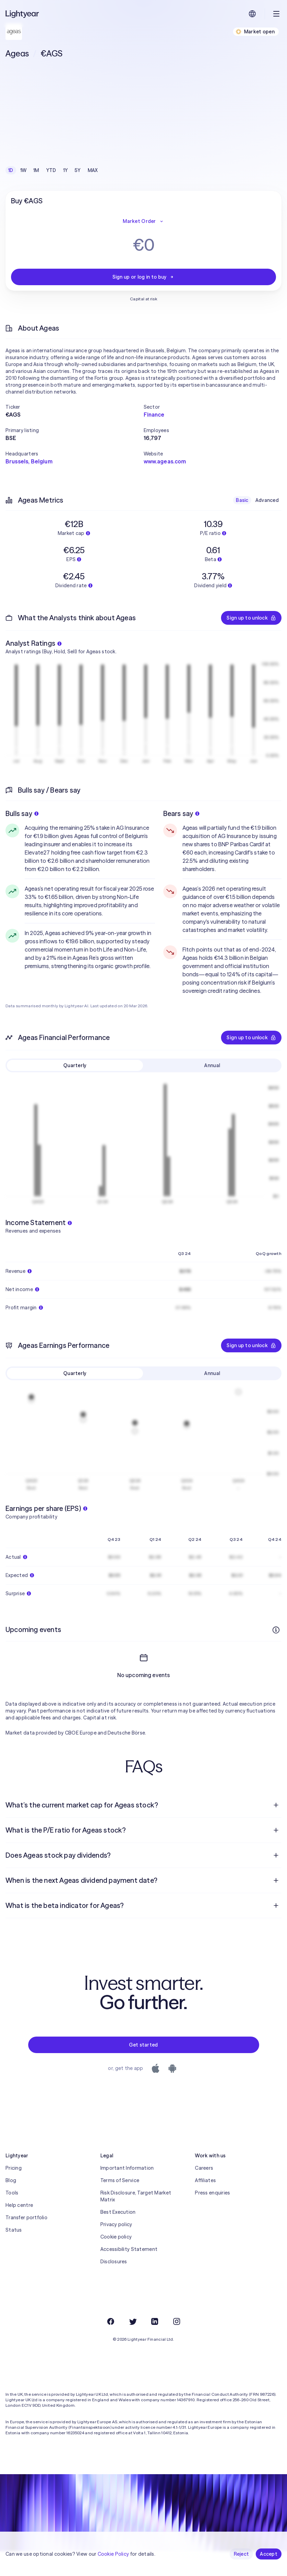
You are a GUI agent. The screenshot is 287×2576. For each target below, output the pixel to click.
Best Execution (118, 2237)
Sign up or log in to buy (143, 277)
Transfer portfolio (26, 2242)
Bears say (181, 813)
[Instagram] (177, 2346)
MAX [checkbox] (93, 170)
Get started (143, 2070)
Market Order (143, 221)
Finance (154, 414)
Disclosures (113, 2286)
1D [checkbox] (10, 170)
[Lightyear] (22, 14)
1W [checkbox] (23, 170)
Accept (268, 2554)
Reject (241, 2554)
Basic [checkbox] (242, 500)
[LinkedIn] (155, 2346)
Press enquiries (212, 2217)
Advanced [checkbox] (267, 500)
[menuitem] (143, 1829)
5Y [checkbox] (78, 170)
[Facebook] (111, 2346)
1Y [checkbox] (65, 170)
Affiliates (205, 2205)
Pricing (13, 2193)
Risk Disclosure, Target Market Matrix (135, 2221)
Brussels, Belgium (29, 461)
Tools (11, 2217)
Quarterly (75, 1065)
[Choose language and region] (252, 14)
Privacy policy (116, 2249)
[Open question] (276, 1829)
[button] (74, 407)
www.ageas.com (165, 461)
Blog (10, 2205)
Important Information (127, 2193)
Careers (204, 2193)
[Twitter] (133, 2346)
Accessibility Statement (128, 2274)
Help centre (19, 2230)
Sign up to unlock (251, 618)
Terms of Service (119, 2205)
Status (13, 2255)
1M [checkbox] (36, 170)
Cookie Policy (113, 2554)
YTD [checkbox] (51, 170)
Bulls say (21, 813)
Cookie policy (116, 2261)
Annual (212, 1065)
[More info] (276, 1629)
